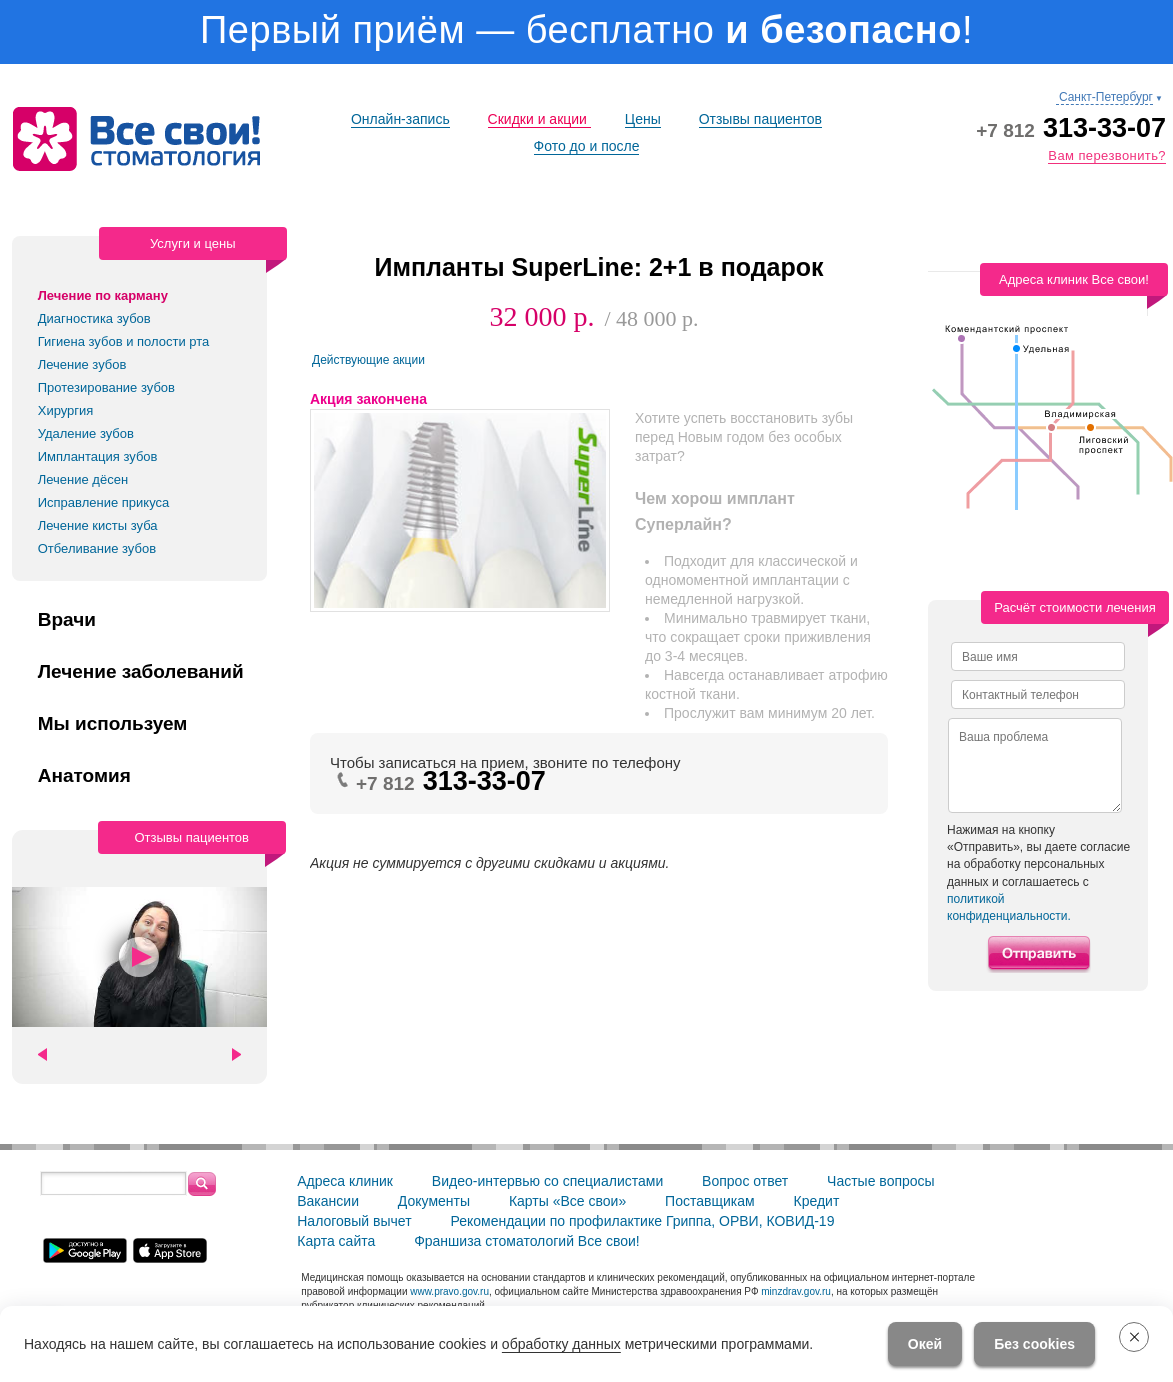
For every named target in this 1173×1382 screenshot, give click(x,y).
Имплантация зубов (98, 456)
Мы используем (113, 724)
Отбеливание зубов (97, 548)
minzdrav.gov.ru (796, 1291)
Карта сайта (336, 1241)
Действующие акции (368, 360)
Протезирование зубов (106, 387)
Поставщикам (710, 1201)
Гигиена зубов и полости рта (124, 341)
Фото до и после (587, 146)
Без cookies (1034, 1344)
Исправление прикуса (104, 502)
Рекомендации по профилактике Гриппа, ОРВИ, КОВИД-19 (642, 1221)
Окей (925, 1344)
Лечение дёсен (83, 479)
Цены (643, 119)
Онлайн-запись (400, 119)
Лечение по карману (103, 295)
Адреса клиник (345, 1181)
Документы (434, 1201)
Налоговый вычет (354, 1221)
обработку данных (561, 1344)
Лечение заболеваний (141, 672)
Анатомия (84, 776)
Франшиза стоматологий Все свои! (527, 1241)
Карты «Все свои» (567, 1201)
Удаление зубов (86, 433)
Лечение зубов (82, 364)
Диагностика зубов (94, 318)
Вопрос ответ (745, 1181)
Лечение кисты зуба (98, 525)
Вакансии (328, 1201)
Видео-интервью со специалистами (547, 1181)
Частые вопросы (881, 1181)
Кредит (816, 1201)
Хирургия (66, 410)
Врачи (67, 620)
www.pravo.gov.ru (449, 1291)
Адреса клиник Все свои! (1074, 279)
